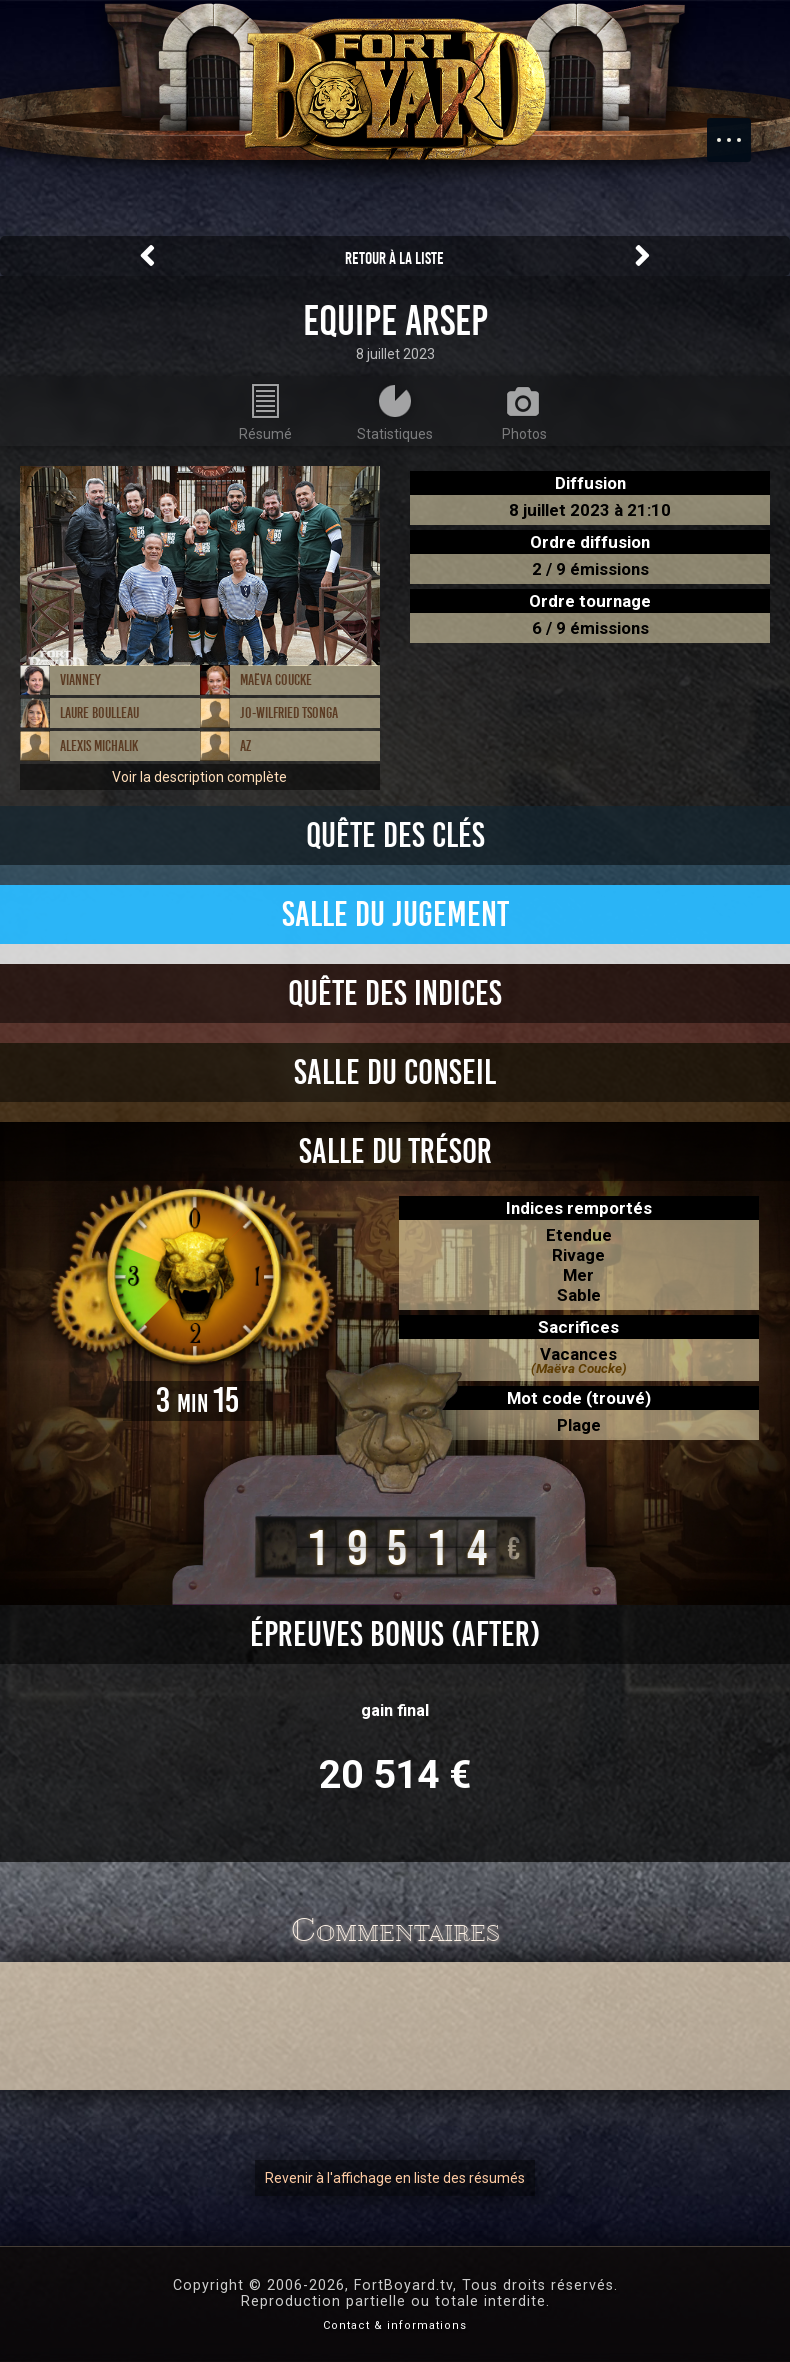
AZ (245, 746)
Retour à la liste (394, 258)
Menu (739, 130)
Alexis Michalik (99, 746)
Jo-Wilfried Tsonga (289, 713)
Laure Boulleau (99, 713)
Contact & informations (395, 2325)
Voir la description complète (199, 777)
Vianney (80, 680)
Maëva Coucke (276, 680)
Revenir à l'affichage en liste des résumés (395, 2178)
